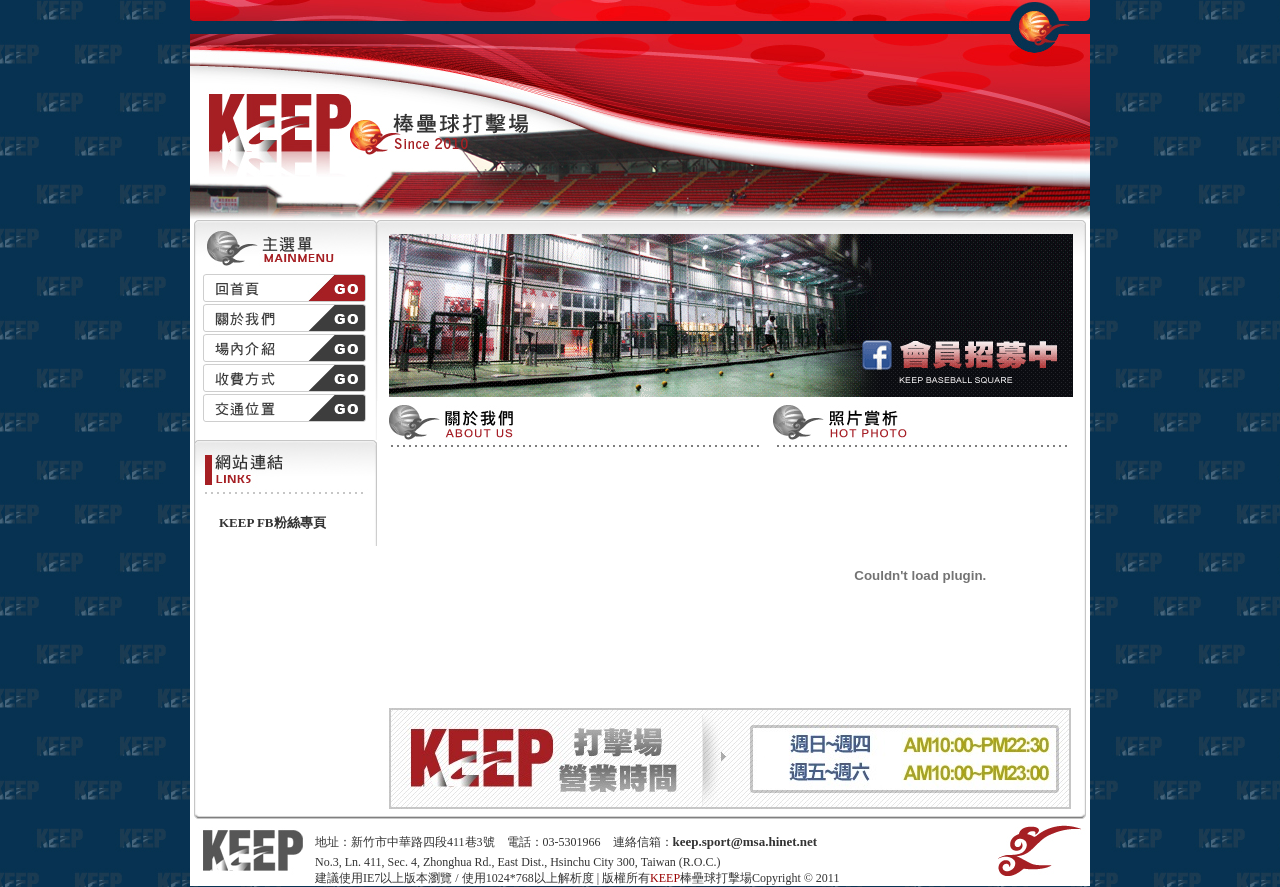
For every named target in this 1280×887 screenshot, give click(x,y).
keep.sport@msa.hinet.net (745, 841)
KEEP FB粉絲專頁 (272, 522)
